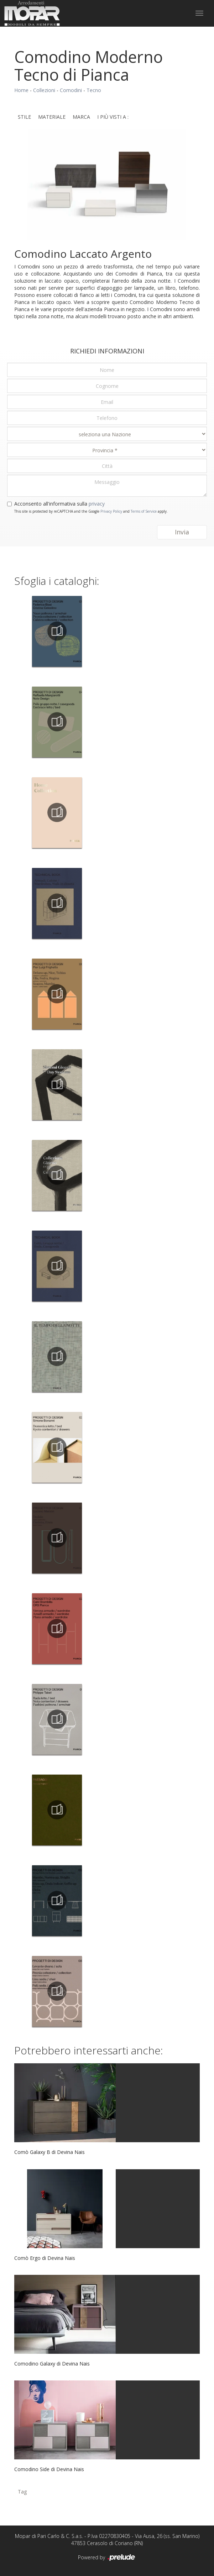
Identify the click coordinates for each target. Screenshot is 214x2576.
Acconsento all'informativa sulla (59, 503)
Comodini (71, 90)
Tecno (94, 90)
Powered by (107, 2558)
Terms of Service (144, 511)
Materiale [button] (52, 116)
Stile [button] (24, 116)
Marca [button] (81, 116)
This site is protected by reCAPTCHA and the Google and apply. (91, 511)
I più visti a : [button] (113, 116)
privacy (97, 503)
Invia (182, 532)
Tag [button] (22, 2491)
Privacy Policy (111, 511)
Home (21, 90)
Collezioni (44, 90)
